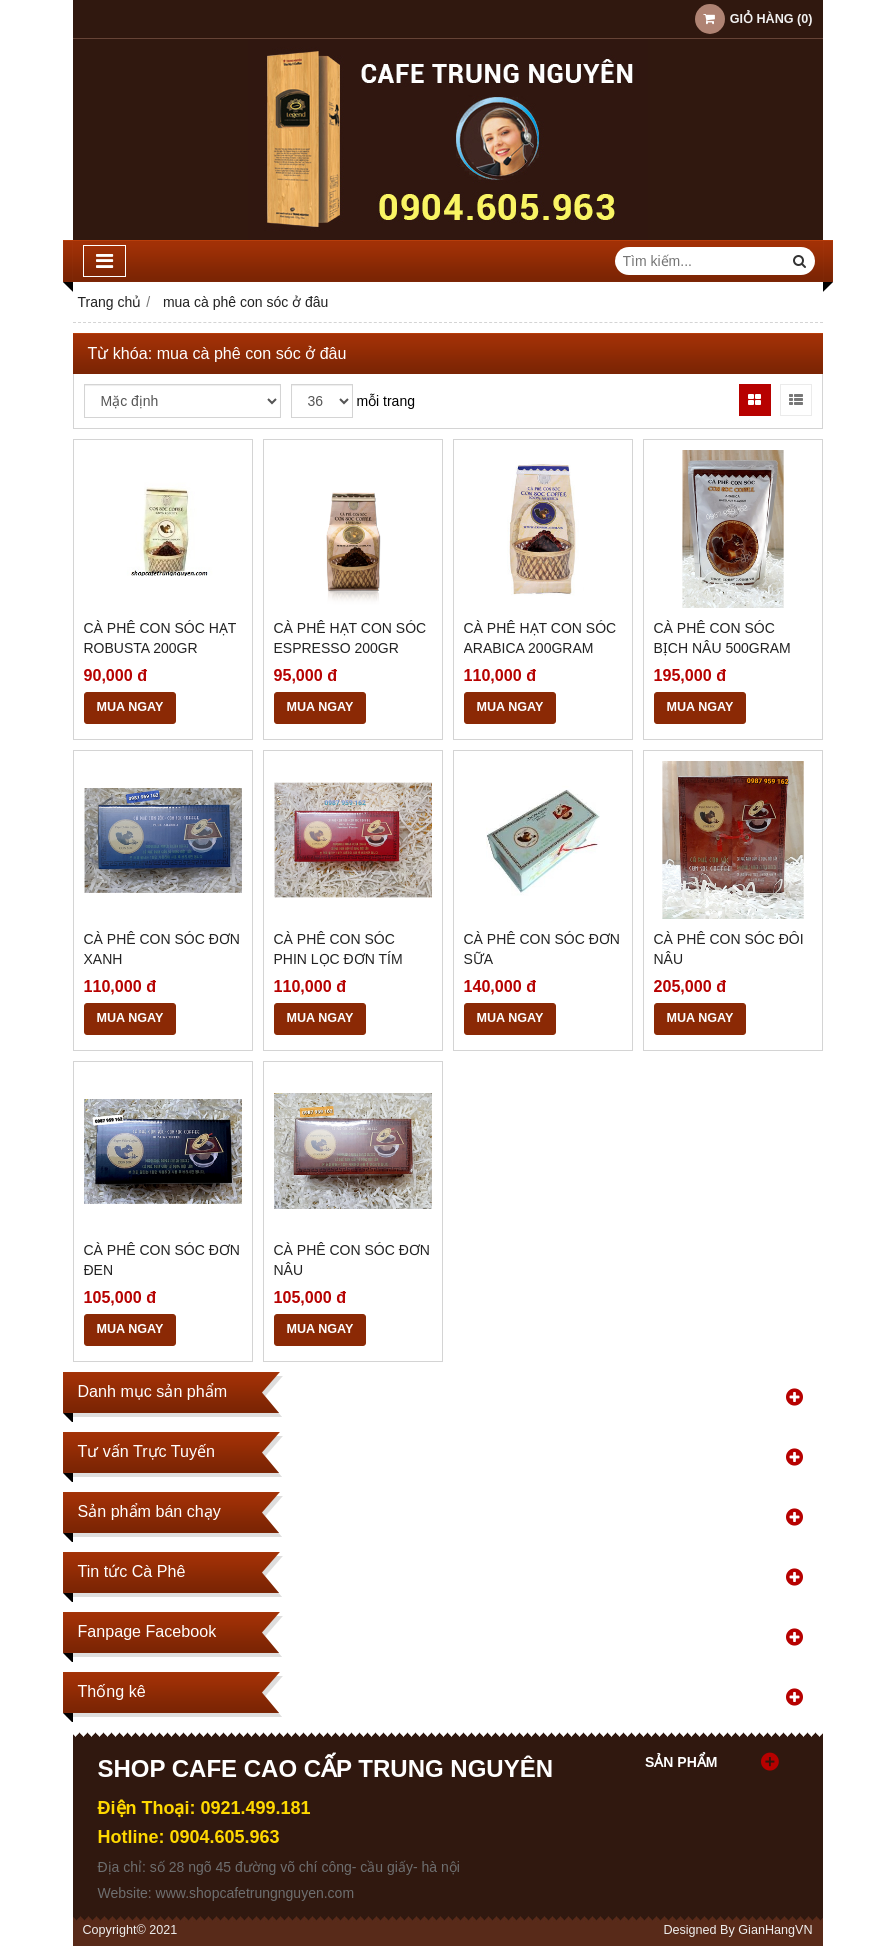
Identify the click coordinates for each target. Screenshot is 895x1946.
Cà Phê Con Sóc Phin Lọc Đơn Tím (338, 949)
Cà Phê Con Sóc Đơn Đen (162, 1260)
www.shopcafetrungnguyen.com (255, 1893)
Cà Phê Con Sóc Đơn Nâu (352, 1260)
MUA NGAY (130, 707)
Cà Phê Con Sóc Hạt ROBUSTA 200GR (160, 638)
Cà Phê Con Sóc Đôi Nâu (729, 949)
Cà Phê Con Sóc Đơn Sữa (542, 949)
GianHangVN (775, 1930)
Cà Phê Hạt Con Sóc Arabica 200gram (540, 638)
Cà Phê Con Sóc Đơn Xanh (162, 949)
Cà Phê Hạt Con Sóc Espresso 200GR (350, 638)
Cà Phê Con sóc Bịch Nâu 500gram (722, 638)
